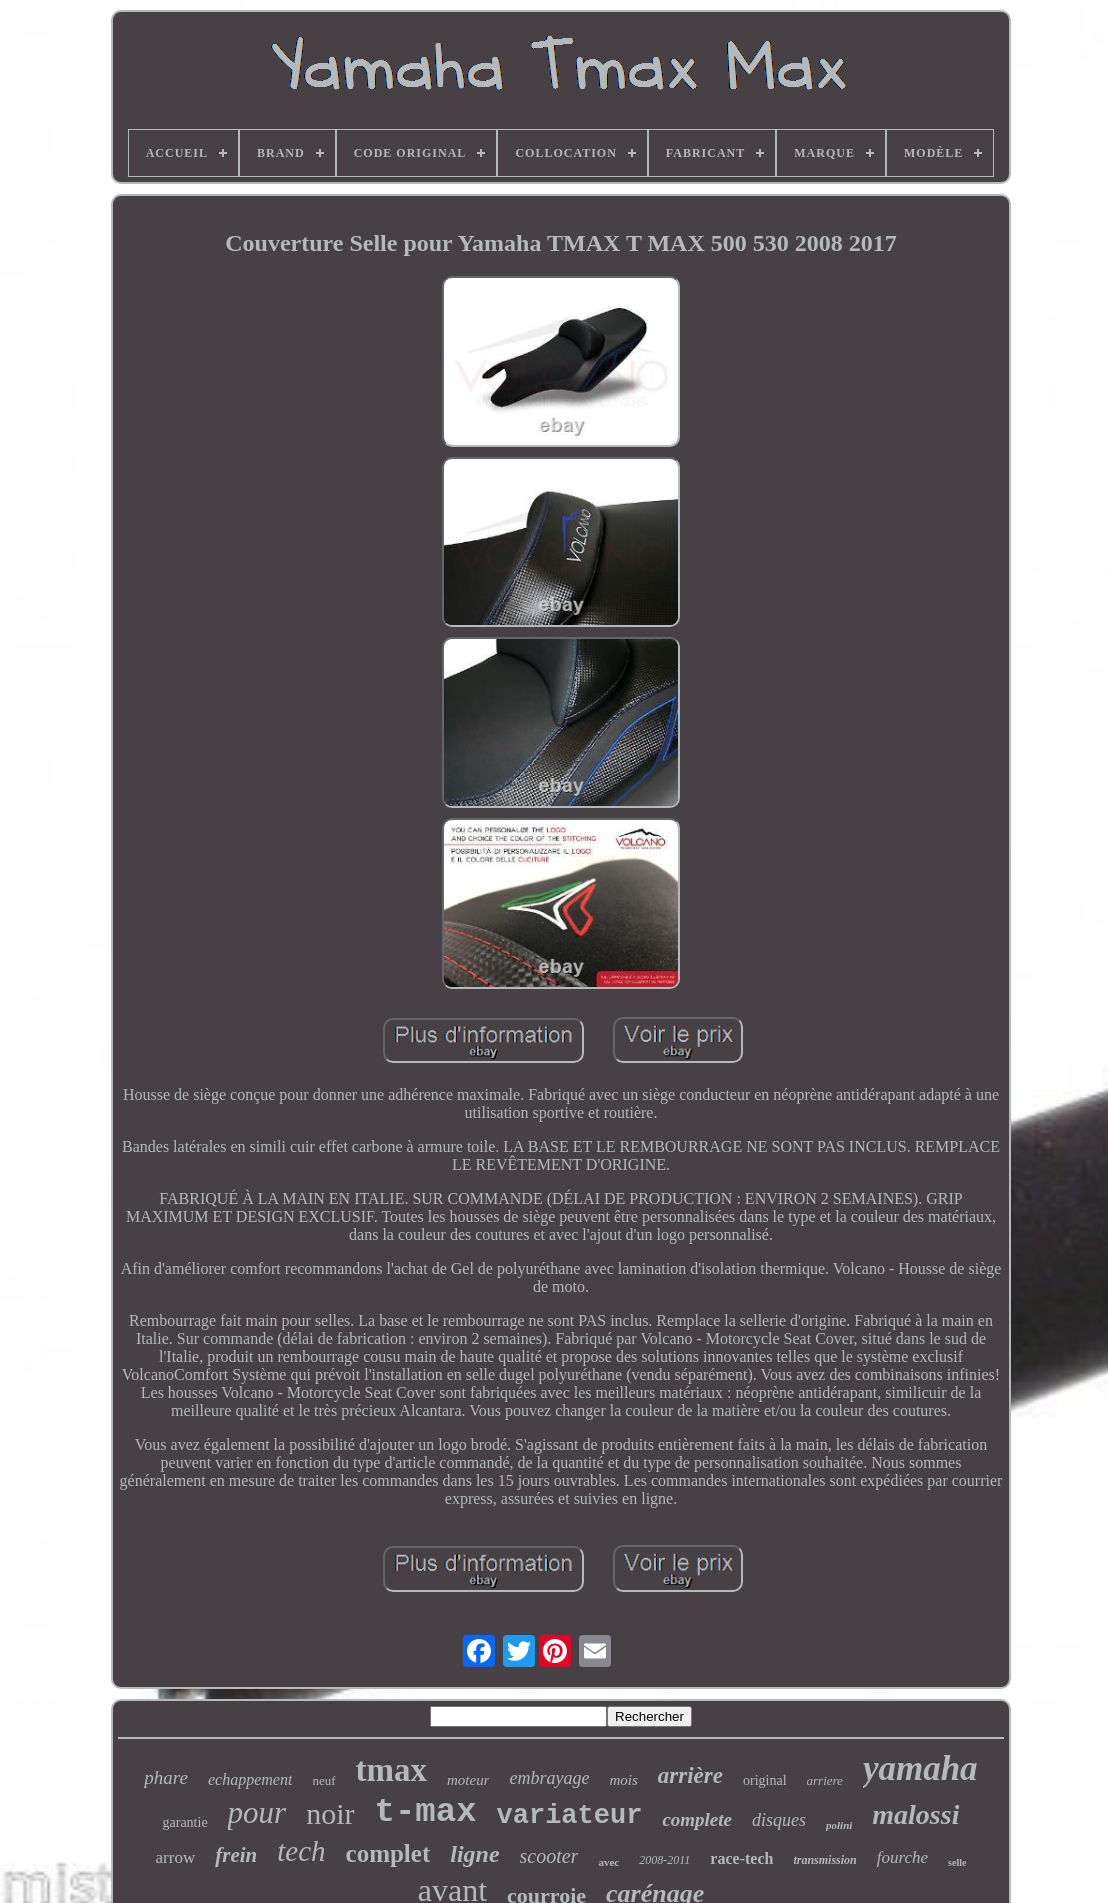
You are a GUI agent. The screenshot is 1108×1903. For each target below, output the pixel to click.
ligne (474, 1854)
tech (301, 1851)
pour (257, 1812)
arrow (176, 1857)
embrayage (549, 1778)
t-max (426, 1812)
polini (839, 1825)
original (765, 1780)
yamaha (920, 1768)
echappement (250, 1779)
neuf (323, 1780)
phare (166, 1777)
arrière (690, 1775)
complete (697, 1819)
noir (330, 1813)
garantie (185, 1822)
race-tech (741, 1858)
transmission (824, 1860)
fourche (902, 1857)
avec (608, 1862)
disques (779, 1820)
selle (957, 1862)
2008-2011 (664, 1860)
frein (236, 1855)
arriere (825, 1780)
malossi (915, 1814)
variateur (570, 1816)
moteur (468, 1780)
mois (623, 1780)
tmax (391, 1770)
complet (388, 1853)
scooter (549, 1856)
